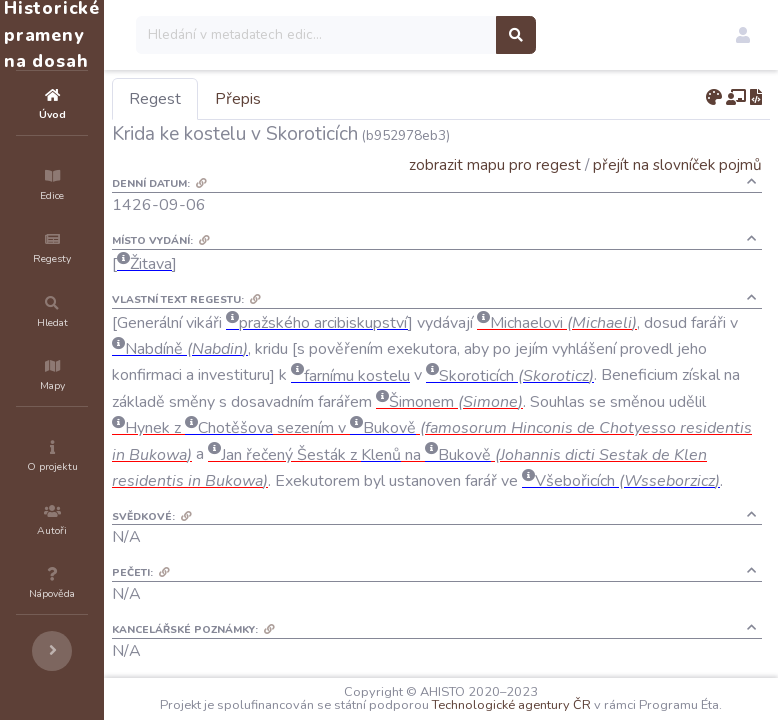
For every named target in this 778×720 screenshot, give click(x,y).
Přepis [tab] (358, 99)
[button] (743, 35)
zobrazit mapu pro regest (495, 164)
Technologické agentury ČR (614, 692)
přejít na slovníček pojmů (677, 164)
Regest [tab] (275, 99)
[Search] (436, 35)
